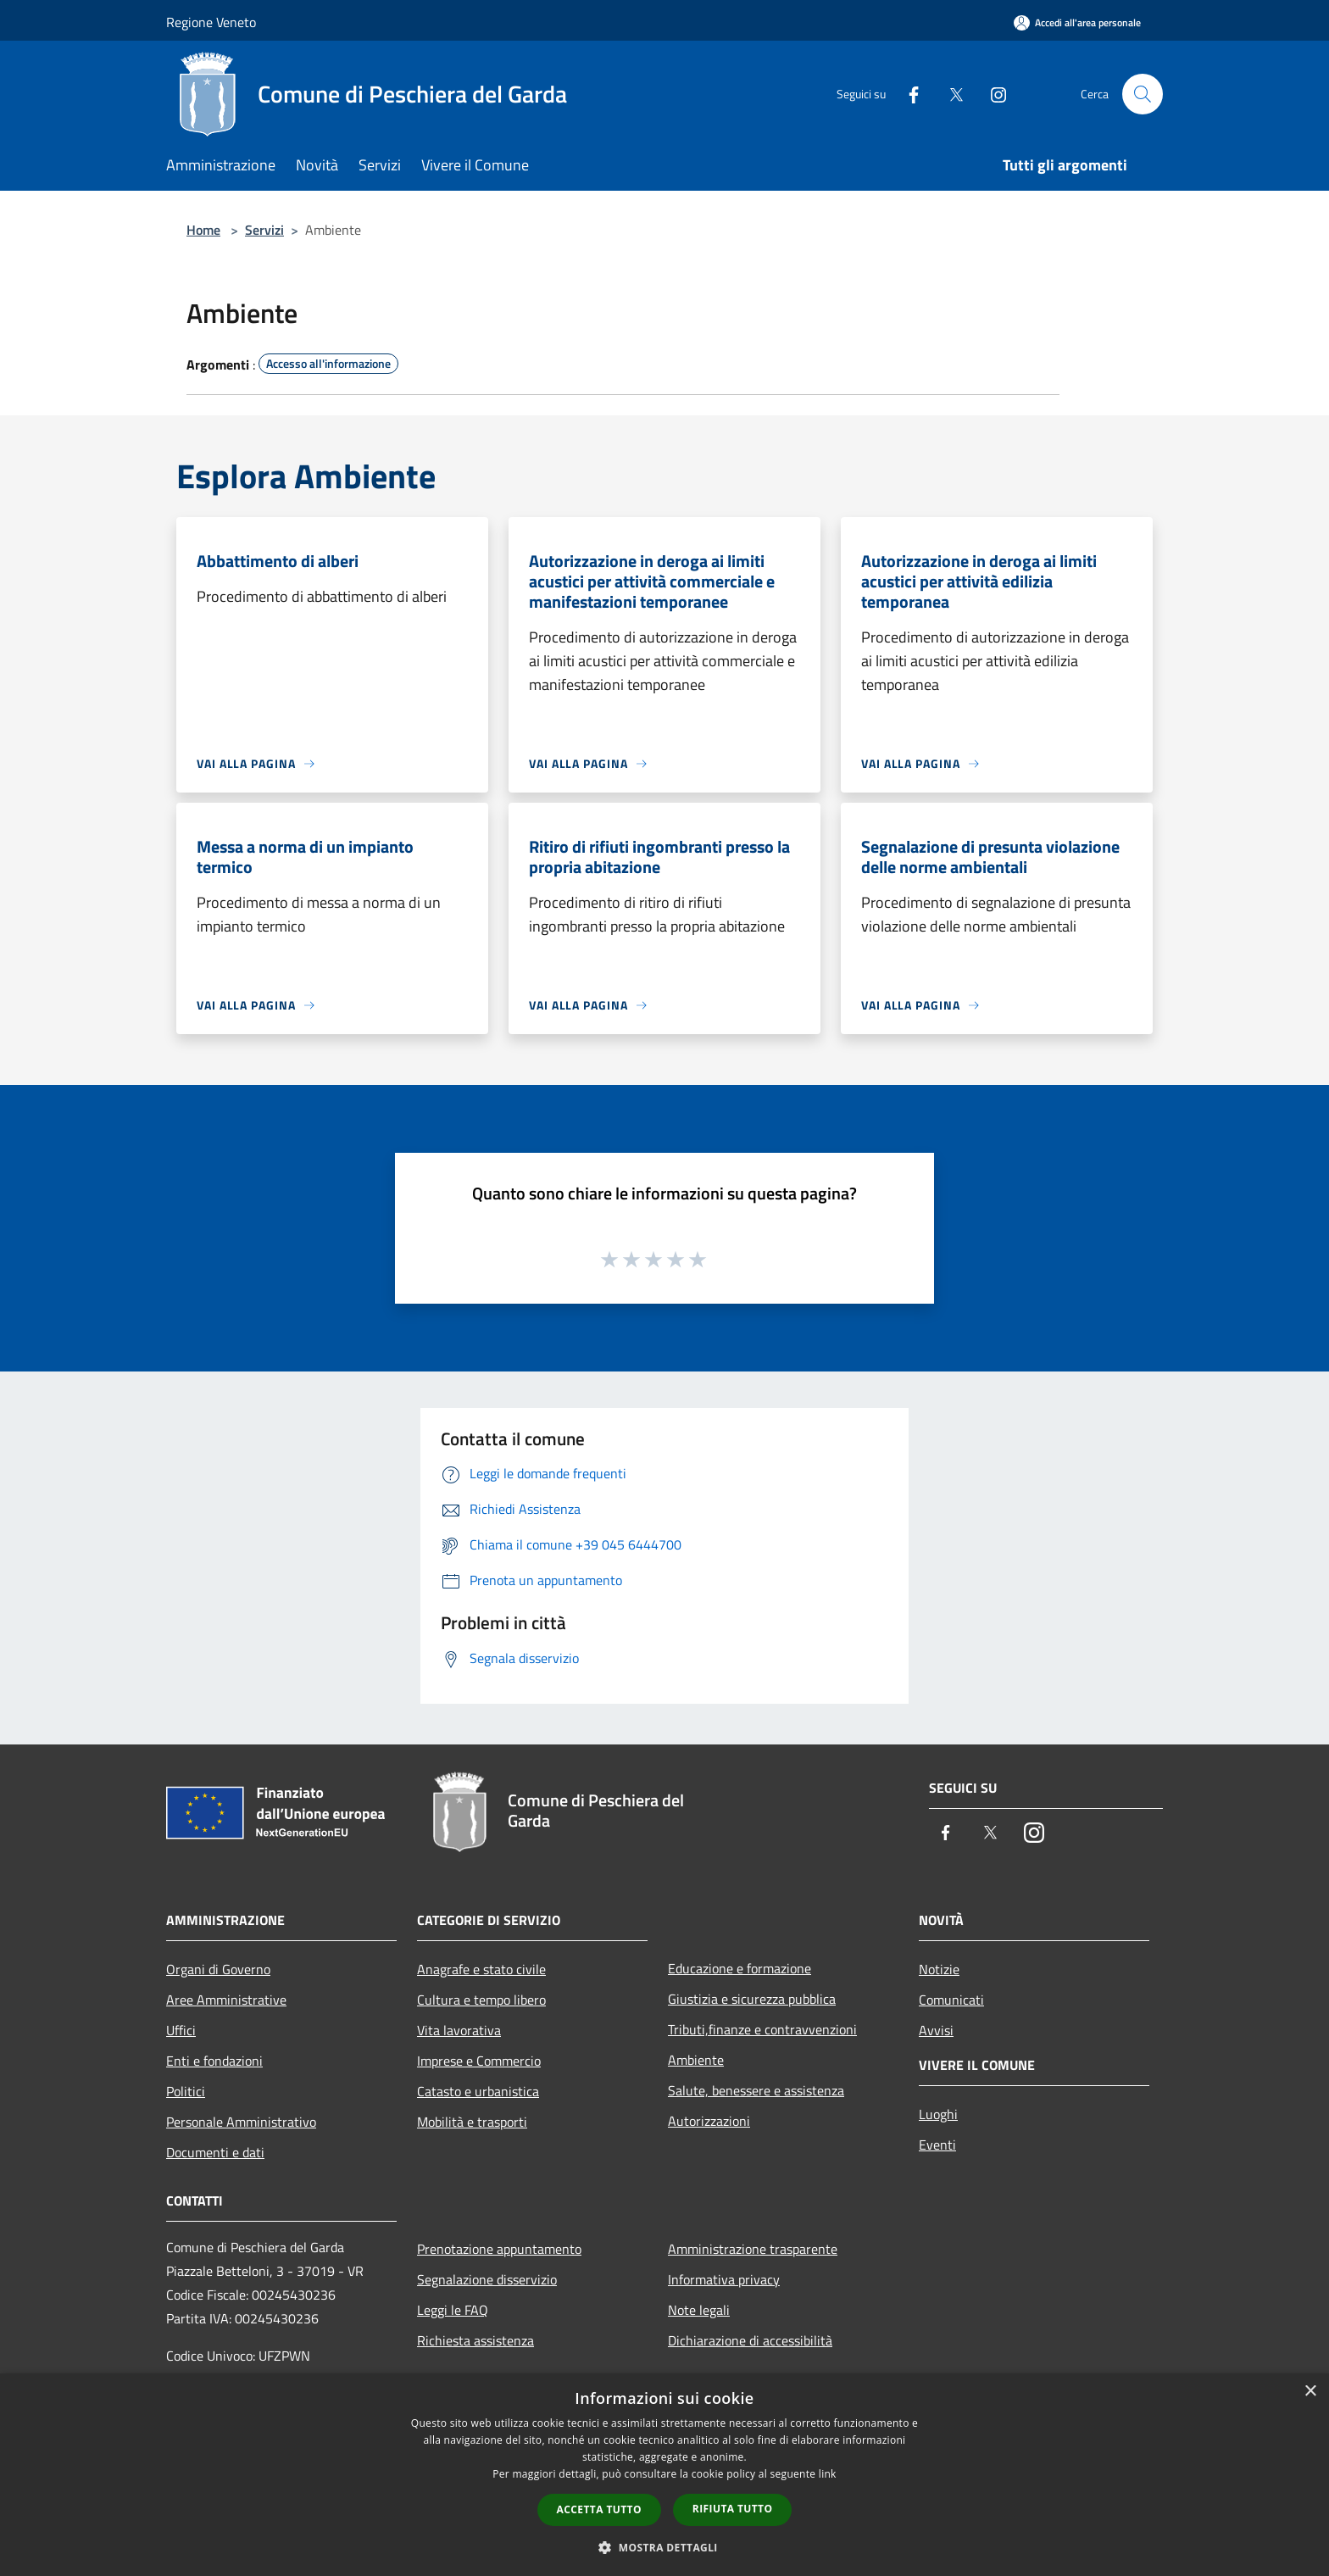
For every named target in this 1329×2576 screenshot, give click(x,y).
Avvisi (936, 2030)
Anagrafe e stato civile (481, 1969)
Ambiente (696, 2060)
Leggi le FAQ (452, 2310)
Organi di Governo (218, 1969)
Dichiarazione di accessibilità (750, 2340)
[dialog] (664, 2474)
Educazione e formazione (739, 1968)
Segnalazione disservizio (487, 2279)
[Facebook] (907, 93)
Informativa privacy (724, 2279)
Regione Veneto (211, 22)
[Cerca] (1142, 94)
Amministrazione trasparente (752, 2249)
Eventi (937, 2144)
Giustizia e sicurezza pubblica (752, 1999)
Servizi (264, 230)
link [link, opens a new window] (828, 2474)
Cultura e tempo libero (481, 1999)
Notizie (939, 1969)
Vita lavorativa (459, 2030)
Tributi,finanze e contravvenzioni (762, 2029)
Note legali (699, 2310)
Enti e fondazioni (214, 2060)
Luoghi (938, 2114)
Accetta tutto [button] (599, 2509)
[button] (664, 2547)
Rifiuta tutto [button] (732, 2508)
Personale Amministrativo (241, 2121)
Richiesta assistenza (475, 2340)
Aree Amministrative (226, 1999)
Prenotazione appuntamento (499, 2249)
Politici (185, 2091)
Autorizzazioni (709, 2121)
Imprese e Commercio (479, 2060)
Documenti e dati (215, 2152)
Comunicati (951, 1999)
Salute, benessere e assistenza (756, 2090)
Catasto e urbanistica (478, 2091)
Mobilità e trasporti (472, 2121)
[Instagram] (992, 93)
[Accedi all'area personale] (1077, 22)
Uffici (181, 2030)
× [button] (1310, 2391)
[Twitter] (949, 93)
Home (203, 230)
